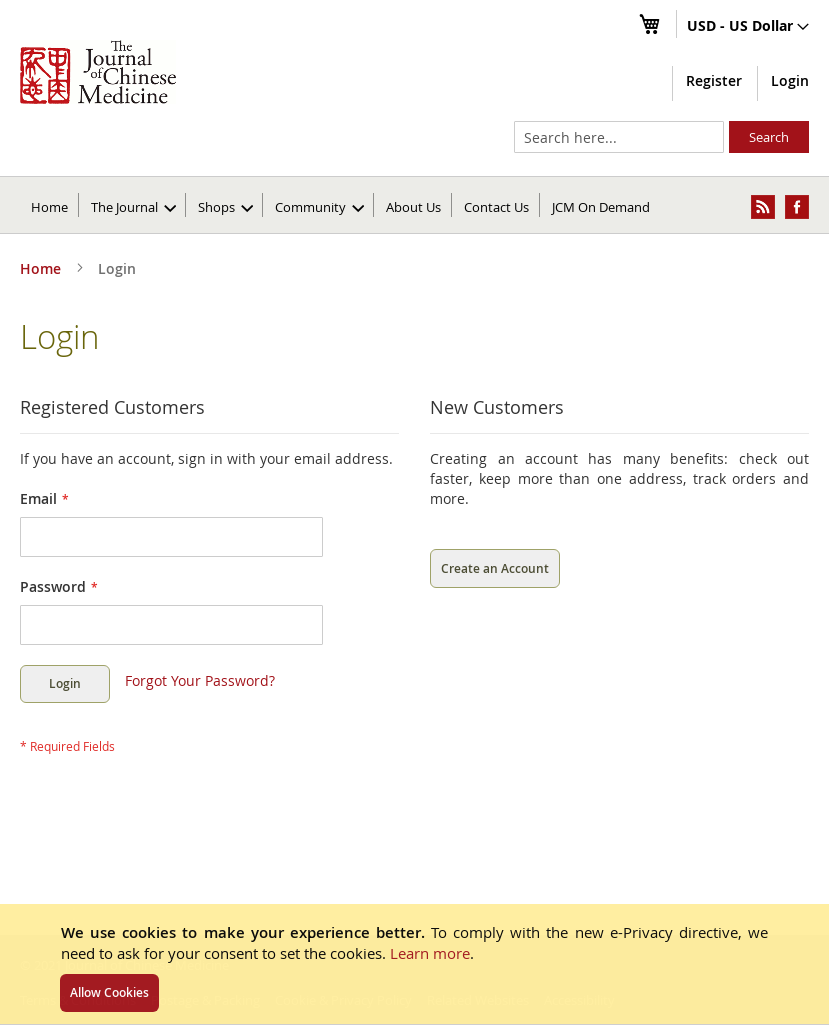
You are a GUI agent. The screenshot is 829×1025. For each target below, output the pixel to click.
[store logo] (98, 72)
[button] (748, 27)
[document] (414, 964)
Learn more (430, 953)
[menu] (414, 205)
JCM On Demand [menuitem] (601, 207)
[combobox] (619, 137)
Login (790, 80)
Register (714, 80)
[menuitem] (133, 205)
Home (49, 207)
